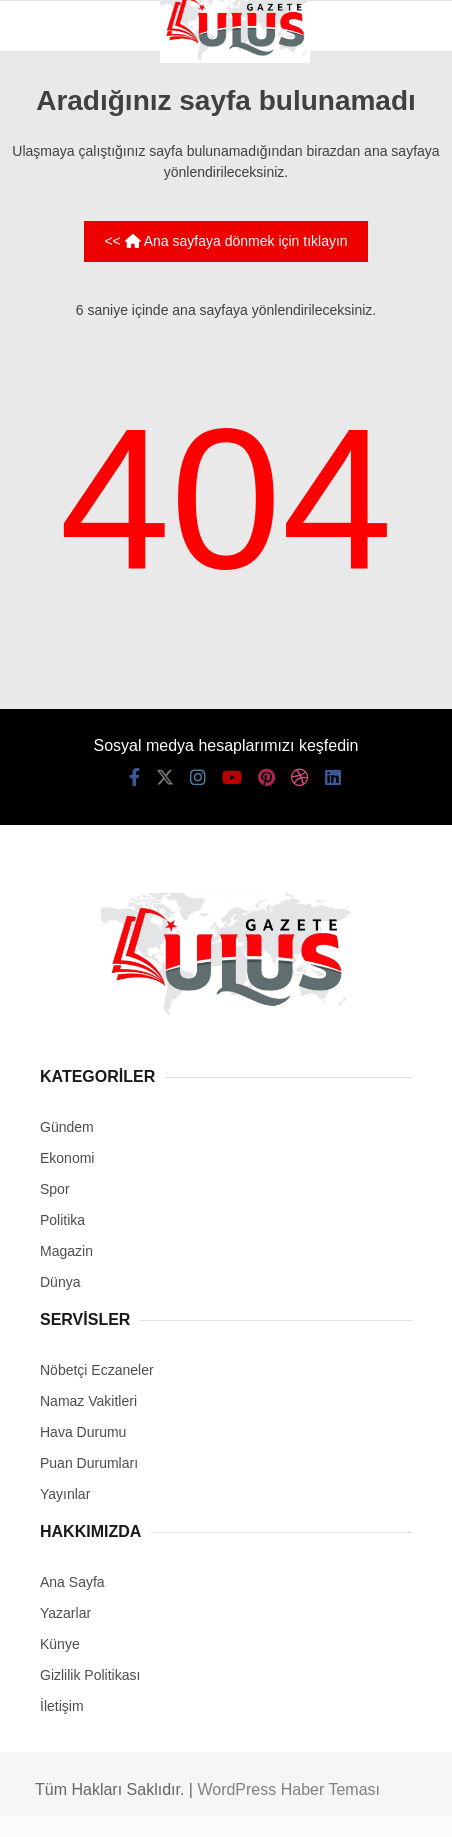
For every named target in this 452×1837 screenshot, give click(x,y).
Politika (62, 1220)
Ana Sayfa (72, 1582)
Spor (55, 1189)
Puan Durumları (89, 1463)
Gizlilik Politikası (90, 1675)
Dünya (60, 1282)
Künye (60, 1644)
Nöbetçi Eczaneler (97, 1370)
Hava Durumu (83, 1432)
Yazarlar (65, 1613)
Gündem (67, 1127)
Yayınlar (65, 1494)
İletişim (62, 1706)
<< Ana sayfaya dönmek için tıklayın (225, 241)
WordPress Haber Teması (288, 1789)
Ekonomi (67, 1158)
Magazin (66, 1251)
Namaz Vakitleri (88, 1401)
